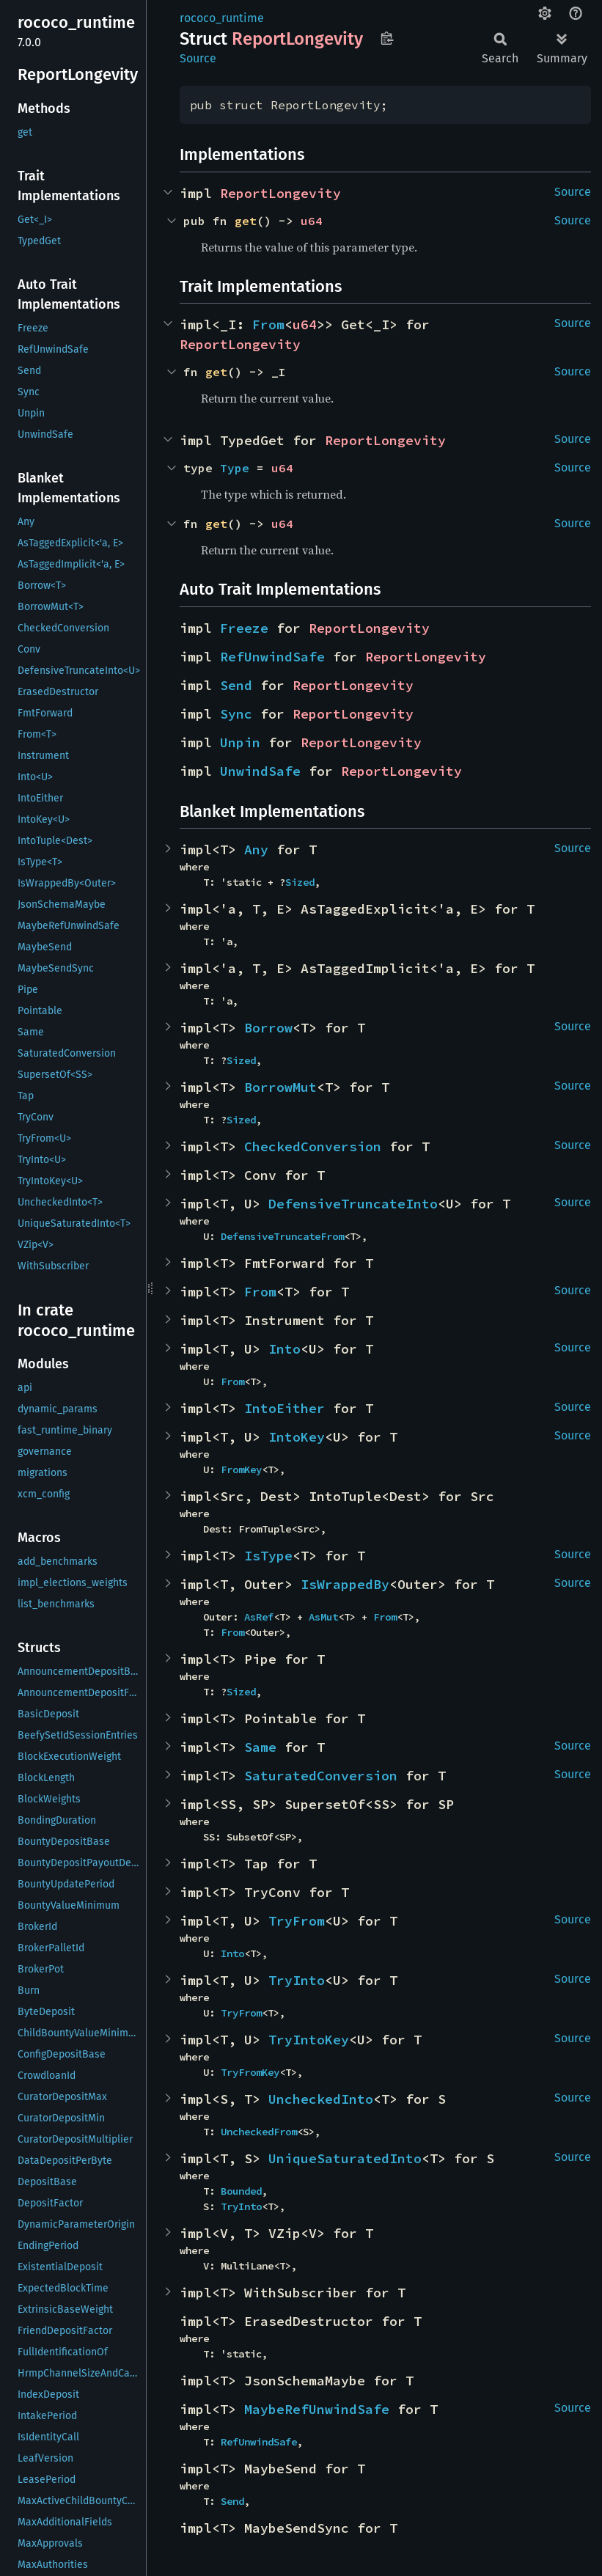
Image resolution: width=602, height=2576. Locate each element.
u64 (312, 220)
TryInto (296, 1980)
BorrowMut (280, 1087)
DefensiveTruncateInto (353, 1203)
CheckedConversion (312, 1146)
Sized (300, 882)
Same (260, 1747)
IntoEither (284, 1408)
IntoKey (296, 1436)
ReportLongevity (280, 193)
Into (284, 1348)
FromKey (241, 1469)
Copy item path (387, 38)
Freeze (244, 628)
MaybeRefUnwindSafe (316, 2409)
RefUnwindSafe (272, 656)
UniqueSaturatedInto (345, 2158)
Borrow (268, 1027)
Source (198, 58)
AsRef (259, 1616)
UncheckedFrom (259, 2131)
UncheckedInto (320, 2099)
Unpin (240, 742)
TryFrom (296, 1920)
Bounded (241, 2191)
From (268, 324)
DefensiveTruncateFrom (282, 1236)
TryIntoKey (308, 2039)
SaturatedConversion (320, 1775)
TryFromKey (250, 2072)
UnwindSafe (260, 771)
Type (234, 467)
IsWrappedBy (345, 1584)
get (246, 220)
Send (236, 685)
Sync (236, 713)
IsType (268, 1555)
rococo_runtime (222, 18)
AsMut (323, 1616)
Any (256, 849)
